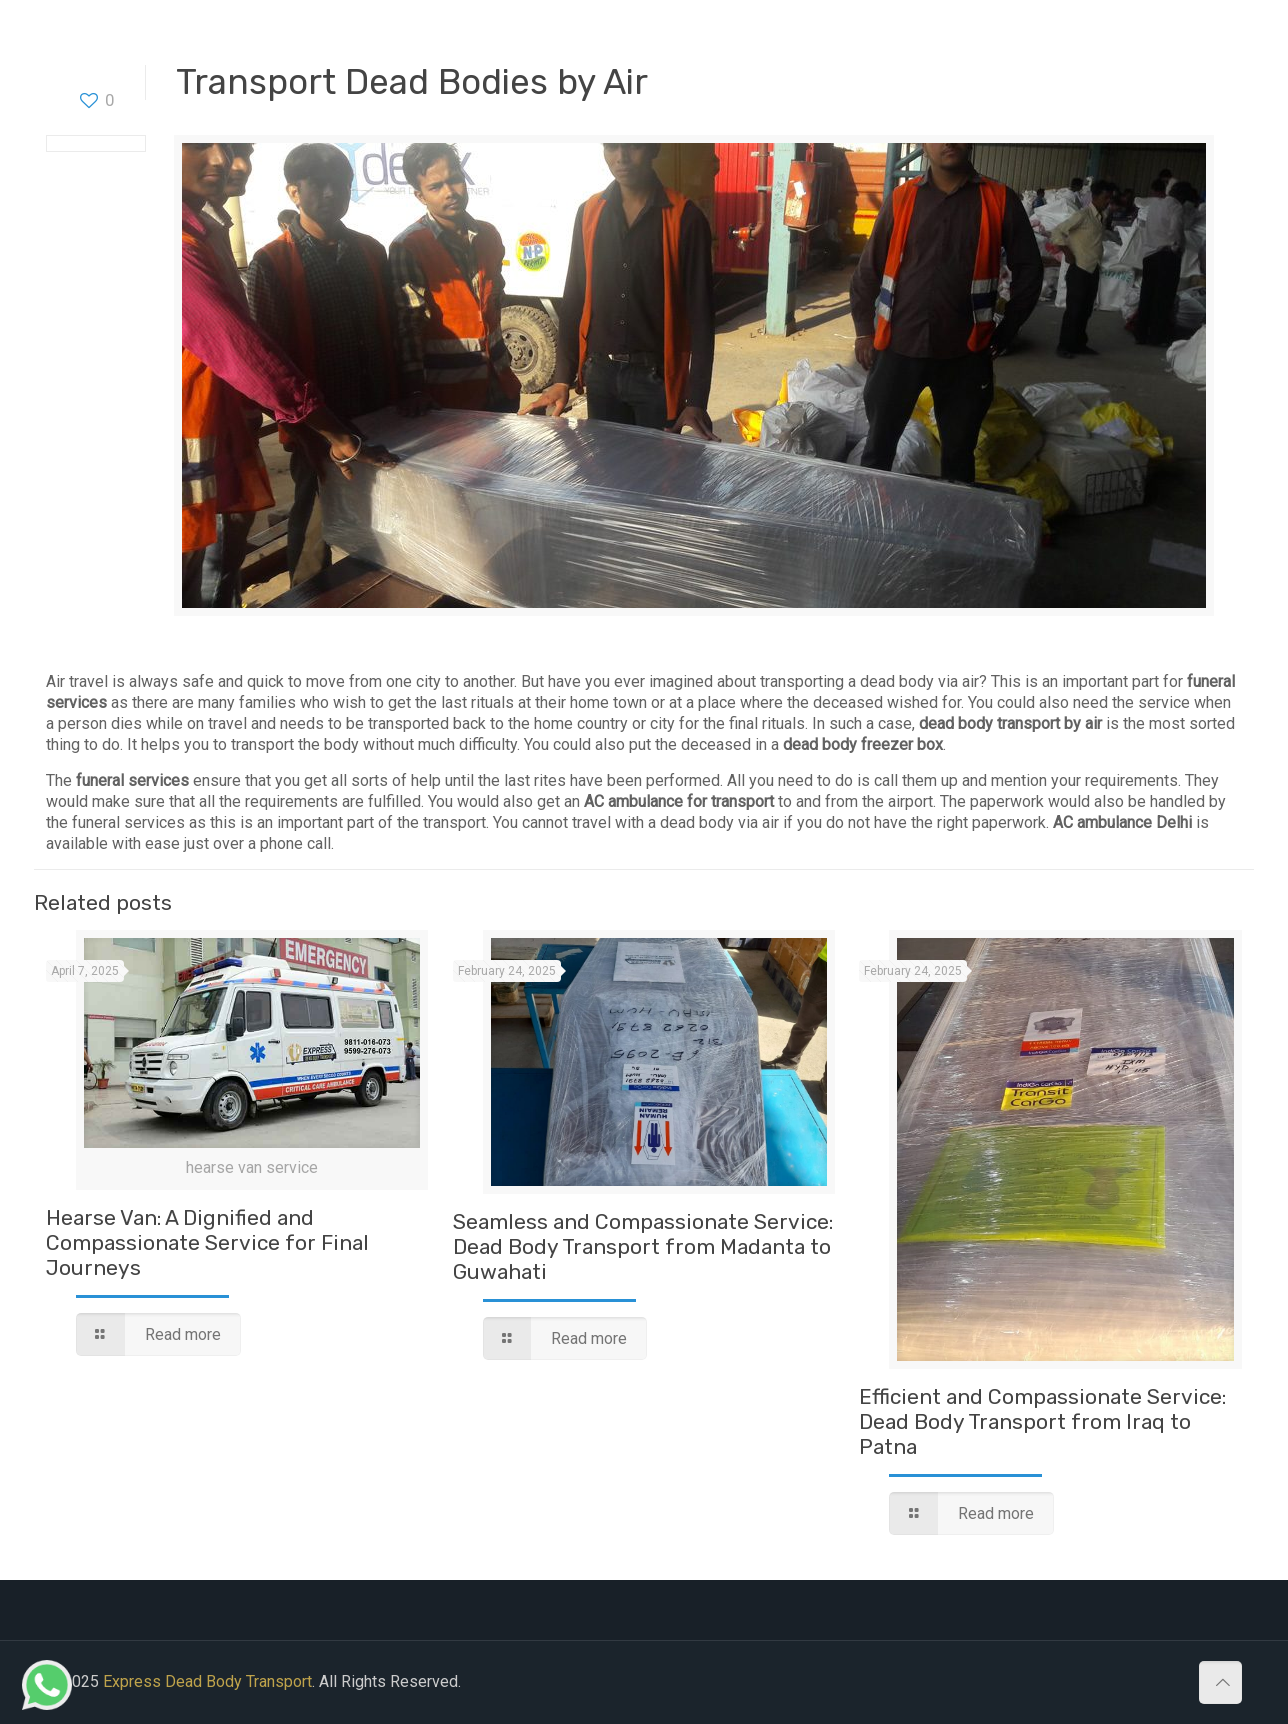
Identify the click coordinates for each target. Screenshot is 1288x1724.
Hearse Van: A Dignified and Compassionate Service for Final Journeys (207, 1242)
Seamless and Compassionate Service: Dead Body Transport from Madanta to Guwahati (643, 1246)
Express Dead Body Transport (207, 1681)
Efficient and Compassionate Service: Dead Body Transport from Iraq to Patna (1042, 1421)
